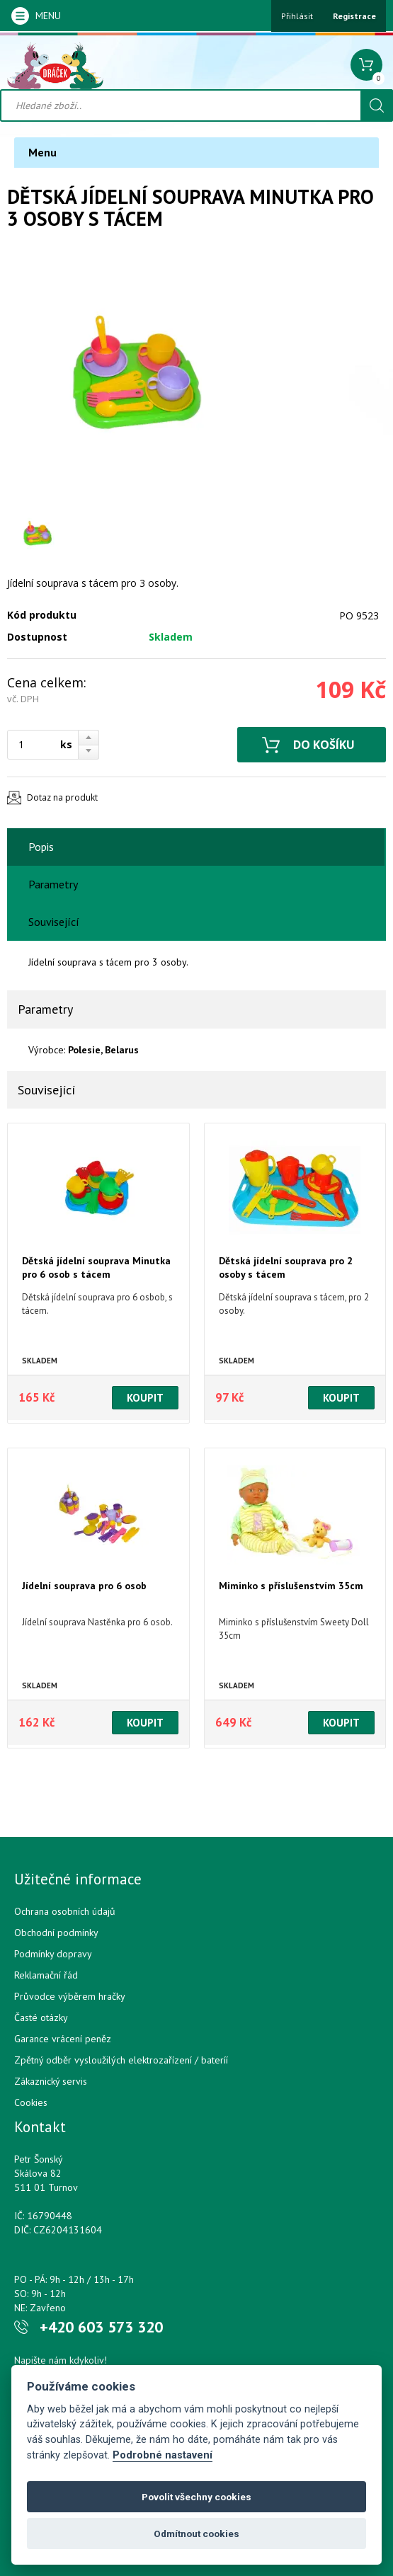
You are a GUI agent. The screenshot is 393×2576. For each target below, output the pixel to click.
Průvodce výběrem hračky (69, 1996)
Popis (41, 847)
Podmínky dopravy (53, 1953)
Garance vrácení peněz (62, 2038)
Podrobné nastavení (162, 2455)
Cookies (30, 2102)
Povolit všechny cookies (196, 2496)
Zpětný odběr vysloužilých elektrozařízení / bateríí (121, 2060)
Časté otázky (41, 2017)
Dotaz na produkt (62, 797)
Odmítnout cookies (196, 2533)
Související (53, 922)
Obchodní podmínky (56, 1932)
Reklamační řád (46, 1975)
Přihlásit (297, 16)
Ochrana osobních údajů (64, 1911)
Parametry (53, 884)
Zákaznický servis (50, 2081)
